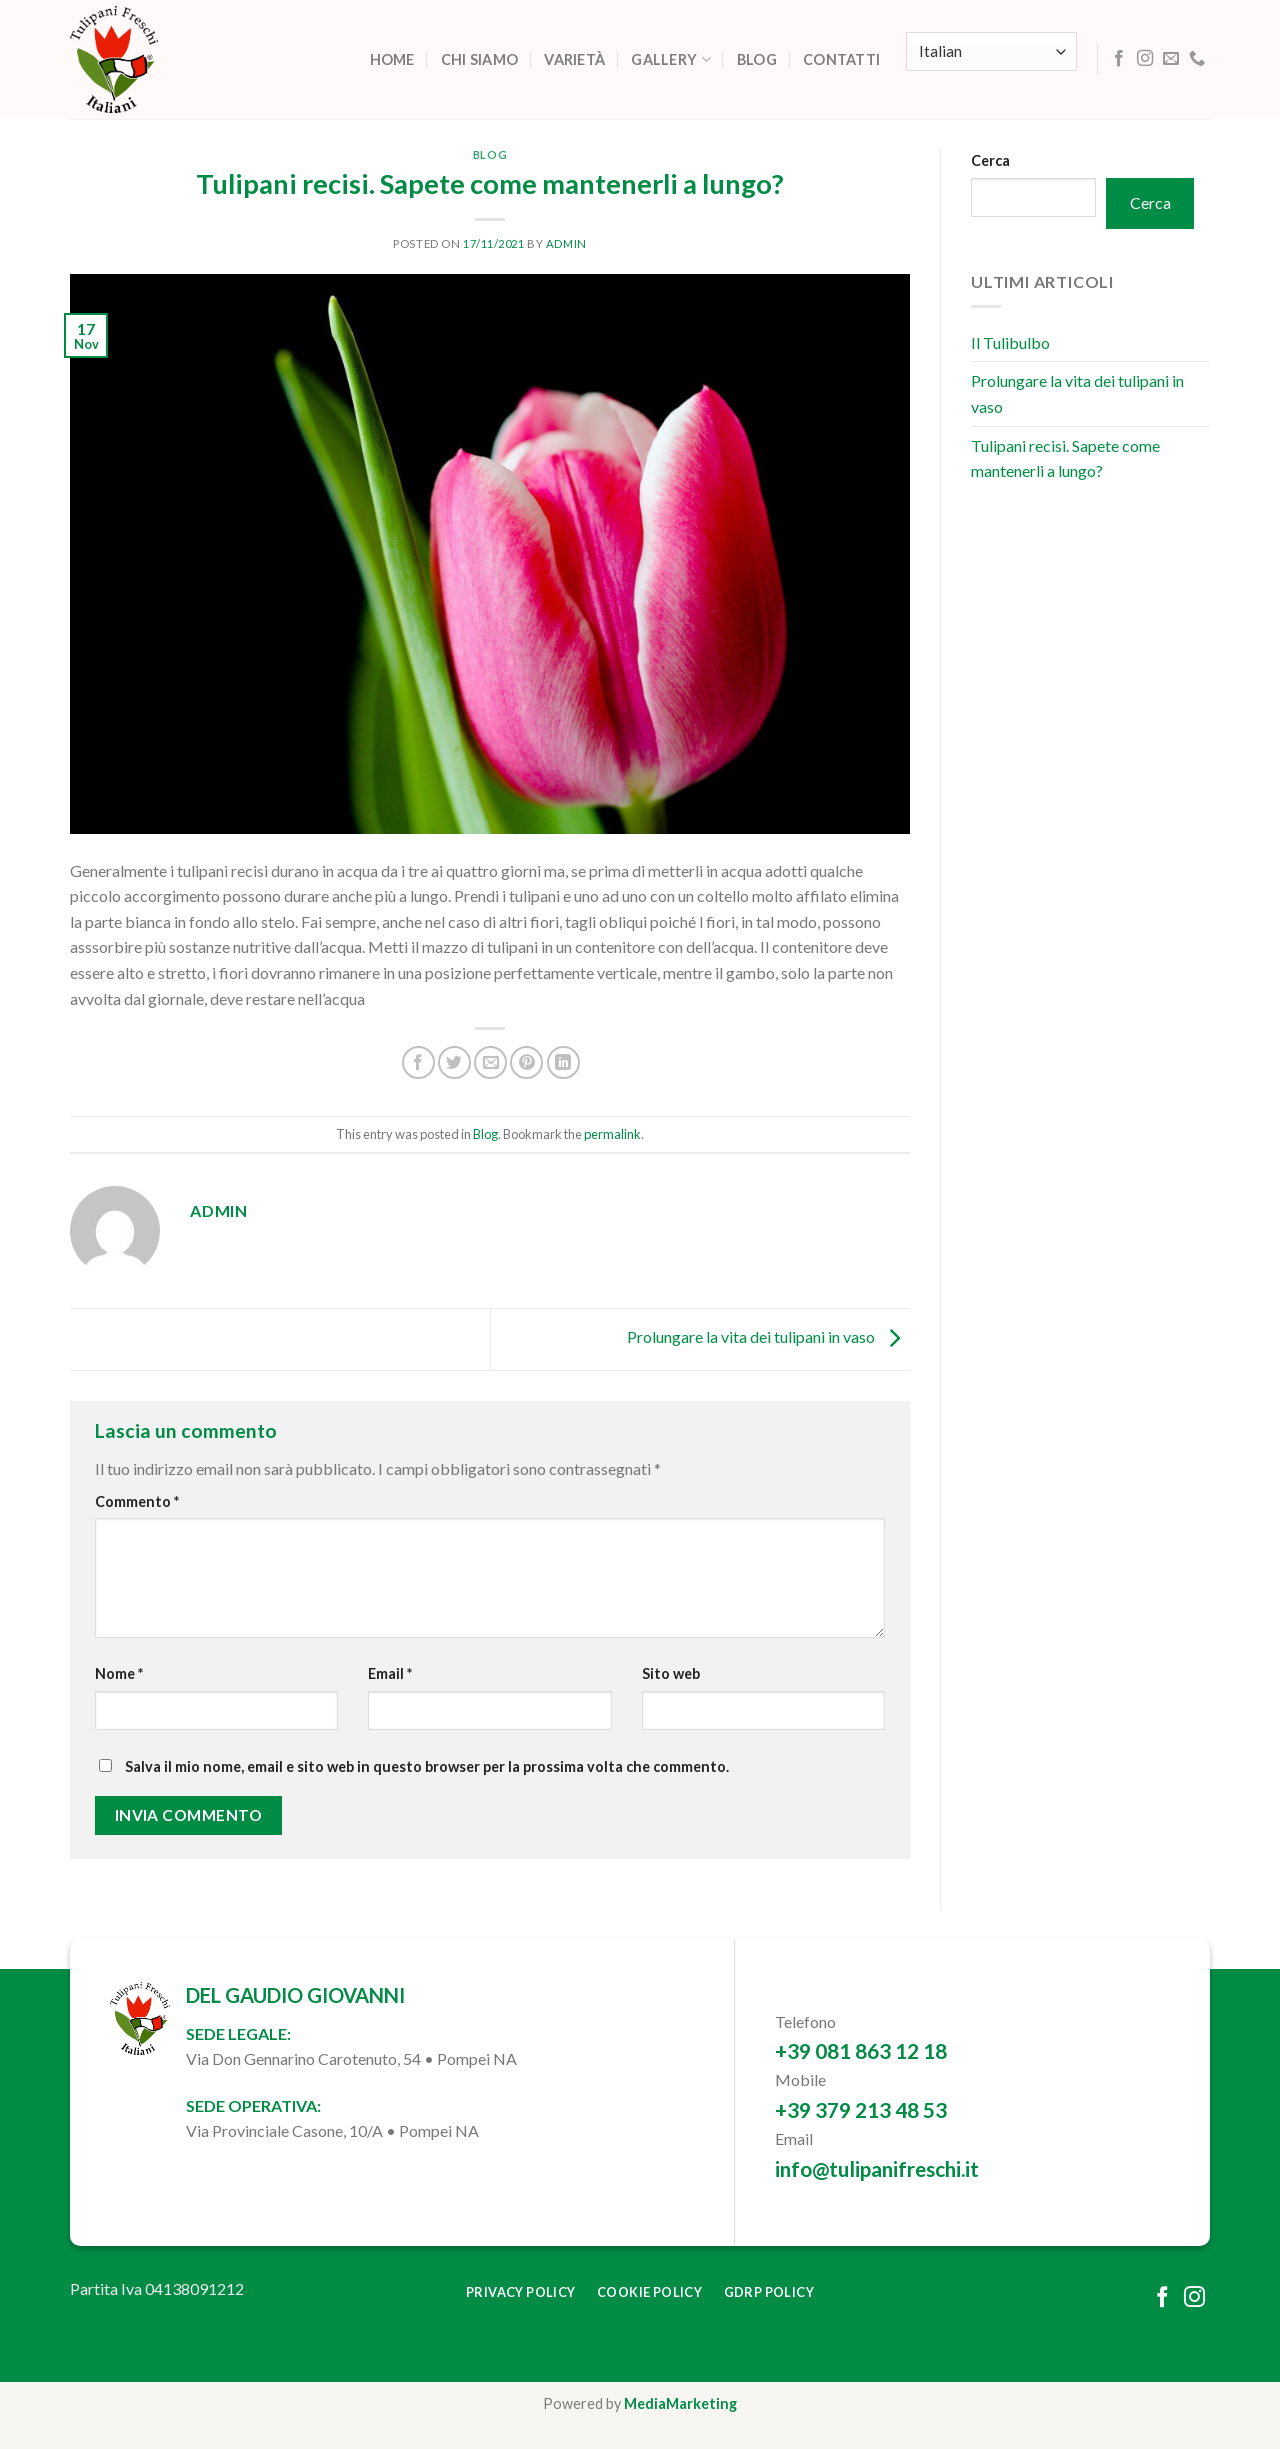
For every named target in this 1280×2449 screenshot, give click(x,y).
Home (392, 59)
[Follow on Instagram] (1145, 59)
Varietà (574, 59)
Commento (137, 1501)
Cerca (990, 160)
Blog (757, 59)
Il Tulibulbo (1010, 342)
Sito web (671, 1673)
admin (566, 243)
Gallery (671, 59)
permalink (612, 1134)
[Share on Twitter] (454, 1062)
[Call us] (1197, 59)
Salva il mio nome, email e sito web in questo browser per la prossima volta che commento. (427, 1766)
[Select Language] (991, 51)
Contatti (841, 59)
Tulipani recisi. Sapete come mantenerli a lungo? (1065, 458)
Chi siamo (480, 59)
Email (390, 1673)
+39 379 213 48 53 (861, 2109)
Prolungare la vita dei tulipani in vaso (768, 1336)
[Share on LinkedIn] (563, 1062)
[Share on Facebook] (418, 1062)
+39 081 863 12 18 (861, 2050)
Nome (119, 1673)
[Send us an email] (1171, 59)
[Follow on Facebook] (1119, 59)
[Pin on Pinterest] (526, 1062)
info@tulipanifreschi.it (877, 2168)
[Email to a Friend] (490, 1062)
